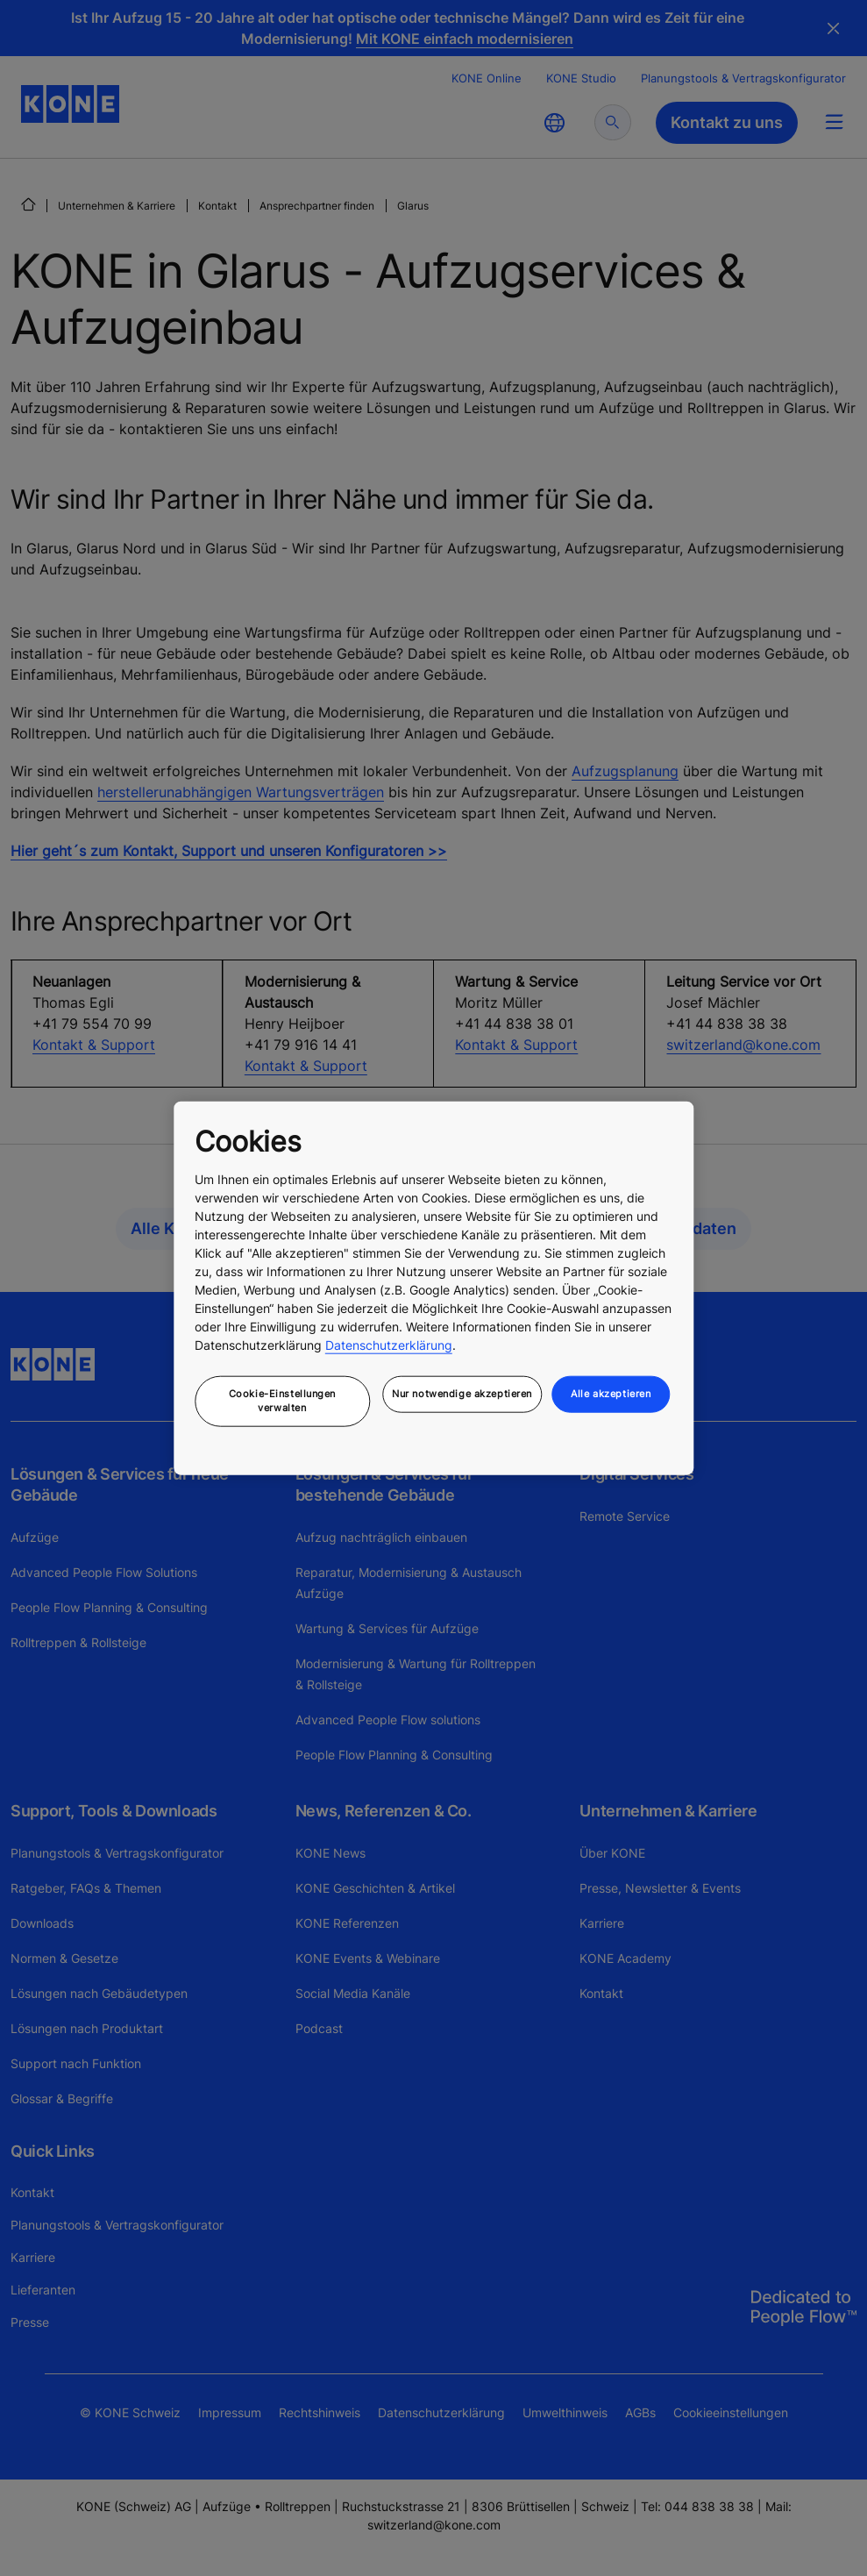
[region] (433, 1288)
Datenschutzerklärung (388, 1345)
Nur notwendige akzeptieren (462, 1394)
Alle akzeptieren (610, 1394)
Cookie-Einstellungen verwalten (282, 1401)
